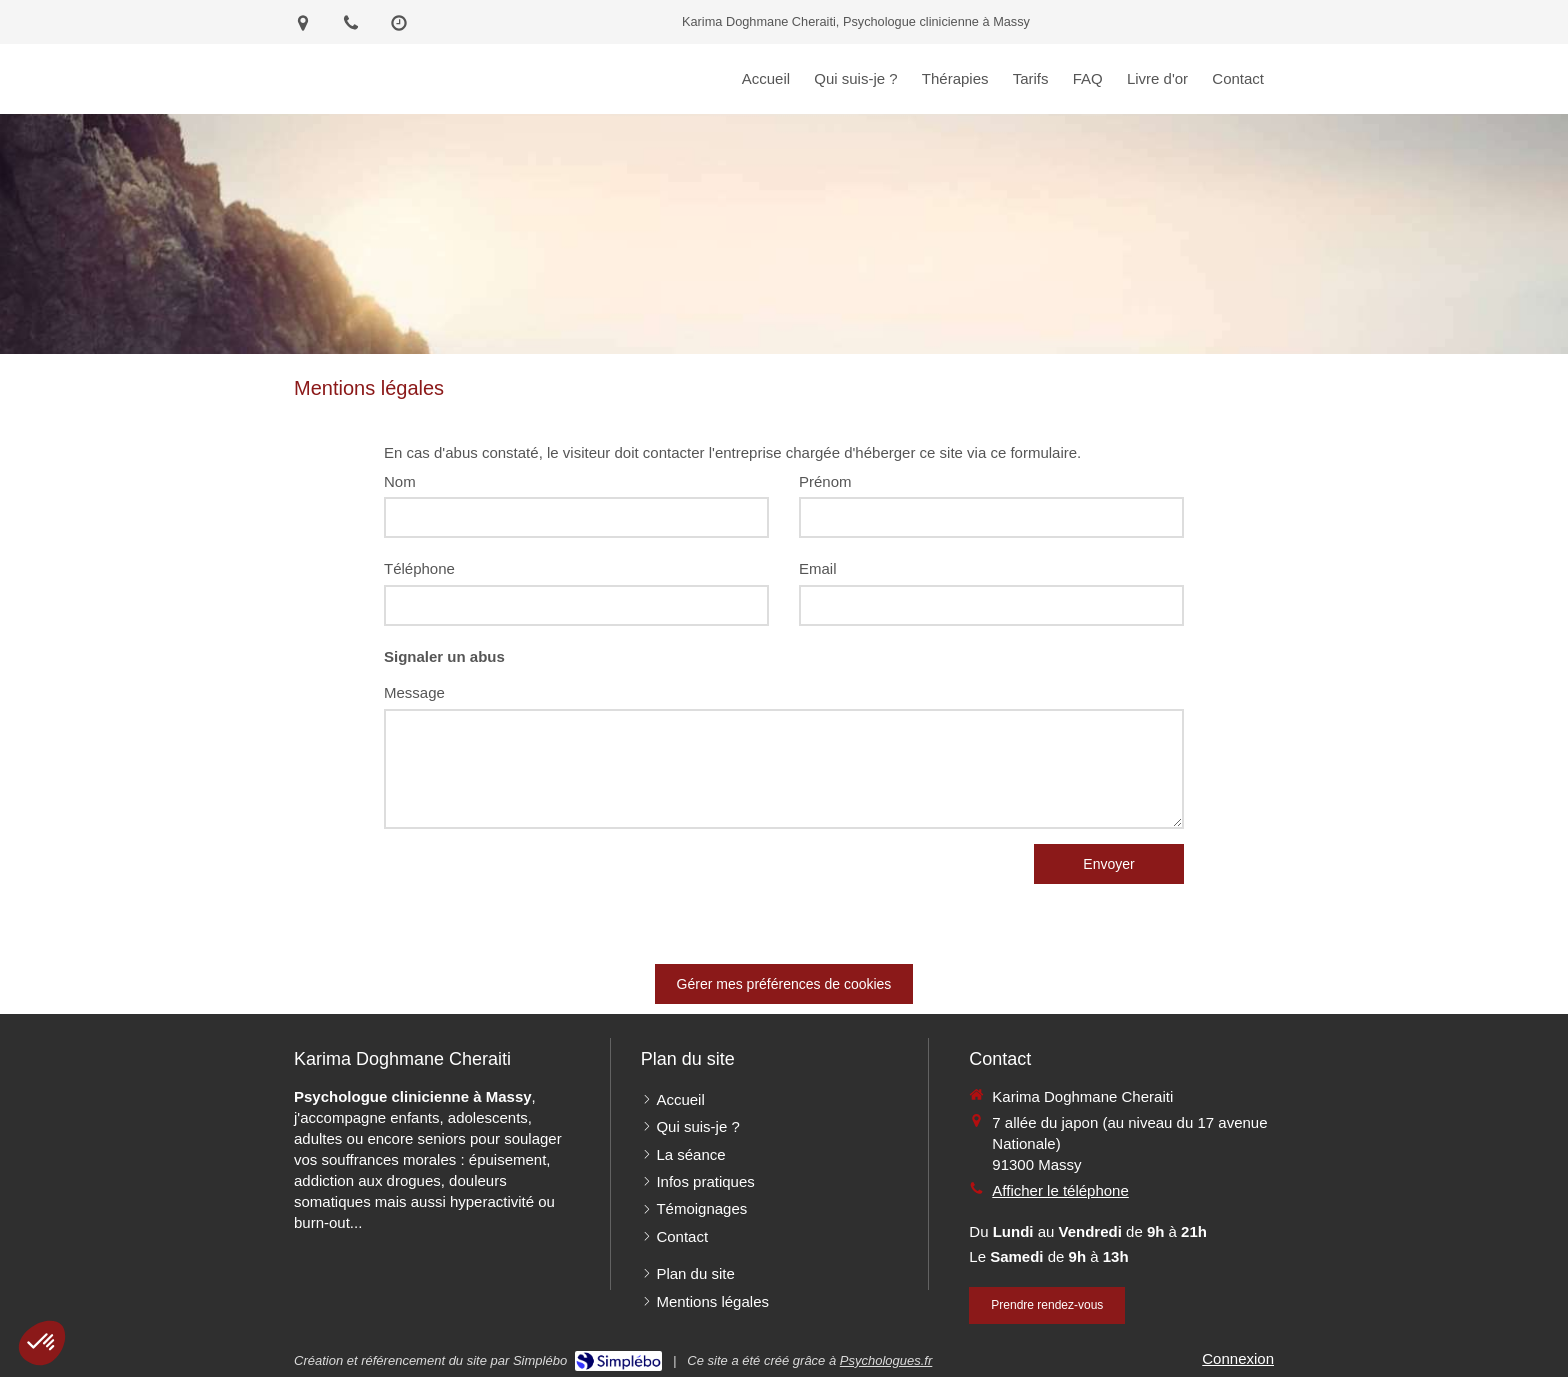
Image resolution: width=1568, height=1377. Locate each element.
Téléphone (419, 568)
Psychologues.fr (886, 1360)
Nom (400, 481)
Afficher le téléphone (1060, 1190)
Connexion (1238, 1358)
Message (414, 692)
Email (818, 568)
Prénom (825, 481)
